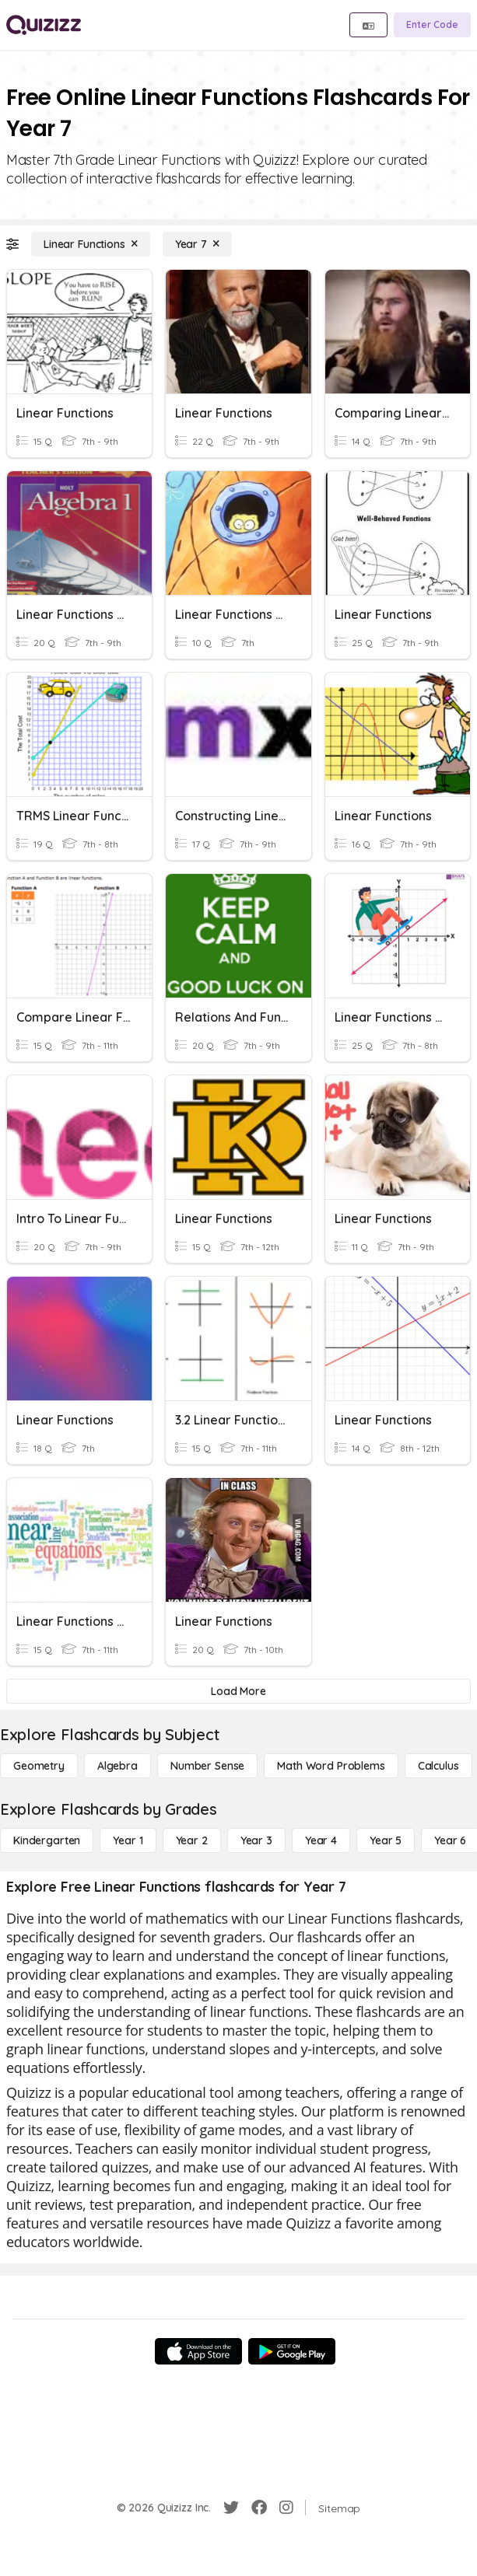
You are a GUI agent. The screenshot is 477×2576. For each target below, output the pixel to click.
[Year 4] (321, 1840)
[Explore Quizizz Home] (43, 25)
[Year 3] (256, 1840)
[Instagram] (286, 2507)
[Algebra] (117, 1765)
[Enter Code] (432, 24)
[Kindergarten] (46, 1840)
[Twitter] (231, 2507)
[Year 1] (128, 1840)
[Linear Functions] (90, 244)
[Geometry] (39, 1765)
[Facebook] (259, 2507)
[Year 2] (192, 1840)
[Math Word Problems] (331, 1765)
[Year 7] (197, 244)
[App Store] (198, 2351)
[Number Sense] (207, 1765)
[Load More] (238, 1691)
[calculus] (438, 1765)
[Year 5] (385, 1840)
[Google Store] (291, 2351)
